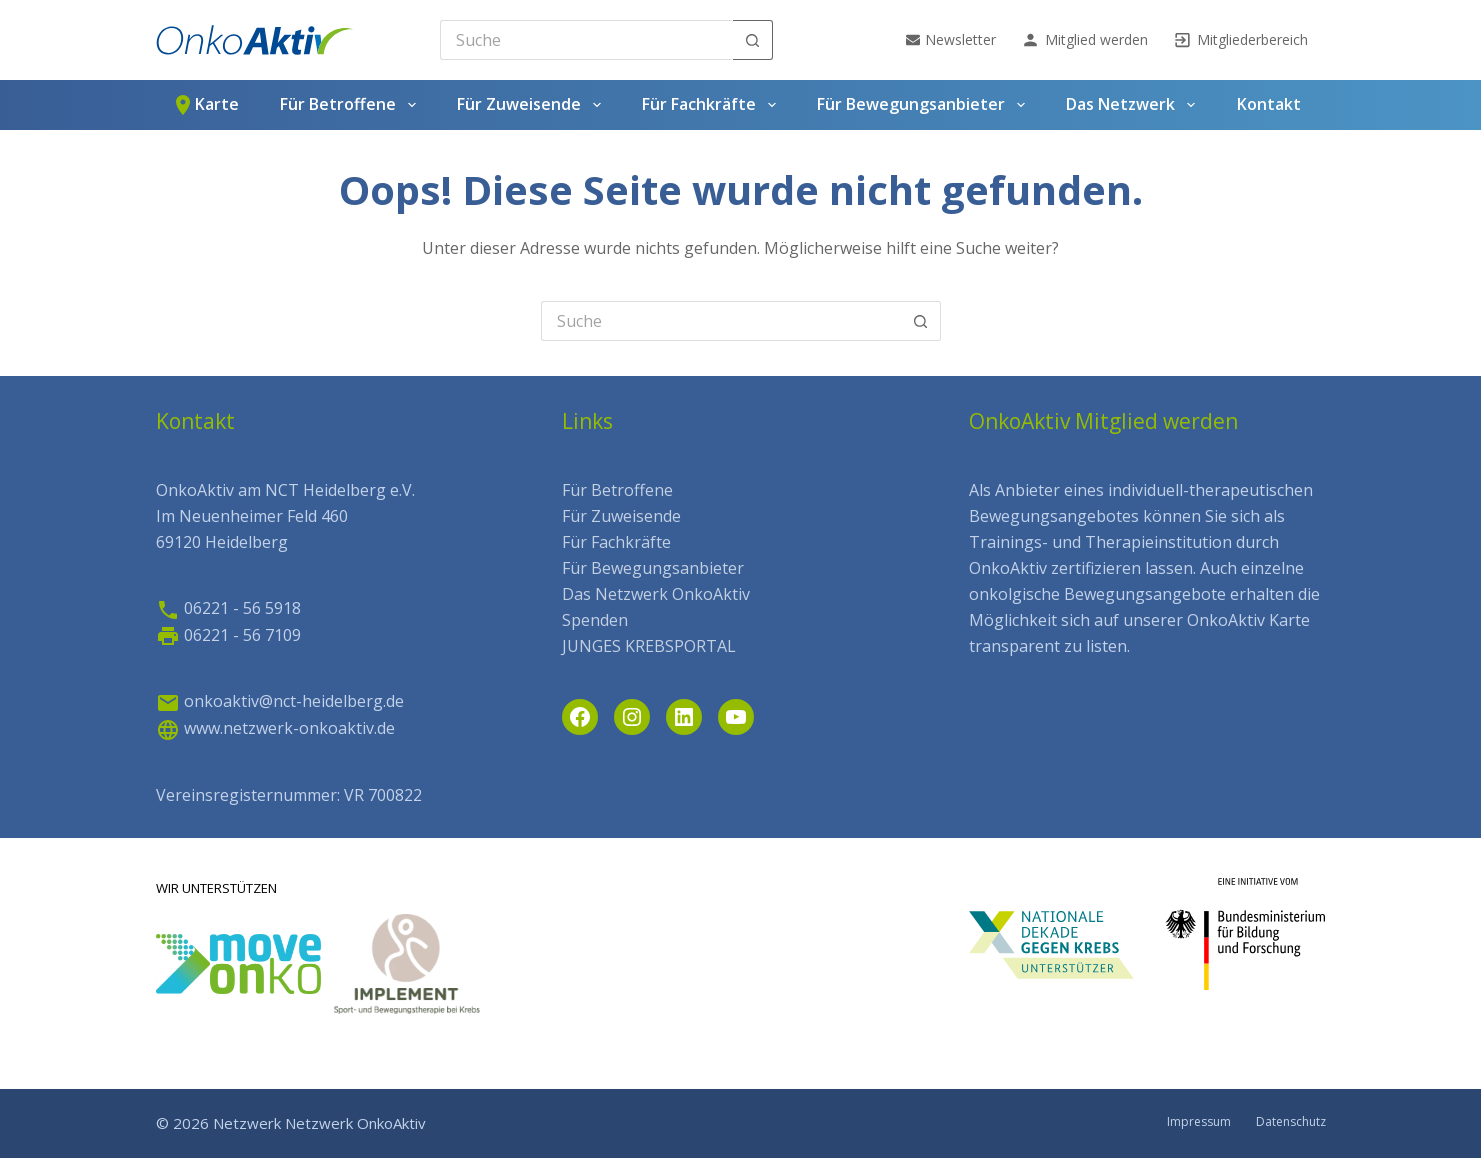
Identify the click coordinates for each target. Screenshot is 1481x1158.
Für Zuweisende (532, 105)
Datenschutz (1291, 1122)
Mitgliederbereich (1240, 40)
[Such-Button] (753, 40)
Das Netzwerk (1134, 105)
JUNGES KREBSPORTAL (649, 646)
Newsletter (951, 39)
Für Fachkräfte (712, 105)
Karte (205, 105)
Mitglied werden (1084, 40)
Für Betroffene (351, 105)
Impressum (1199, 1122)
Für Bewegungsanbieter (924, 105)
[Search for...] (586, 40)
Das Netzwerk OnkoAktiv (656, 594)
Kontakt (1269, 104)
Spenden (595, 620)
